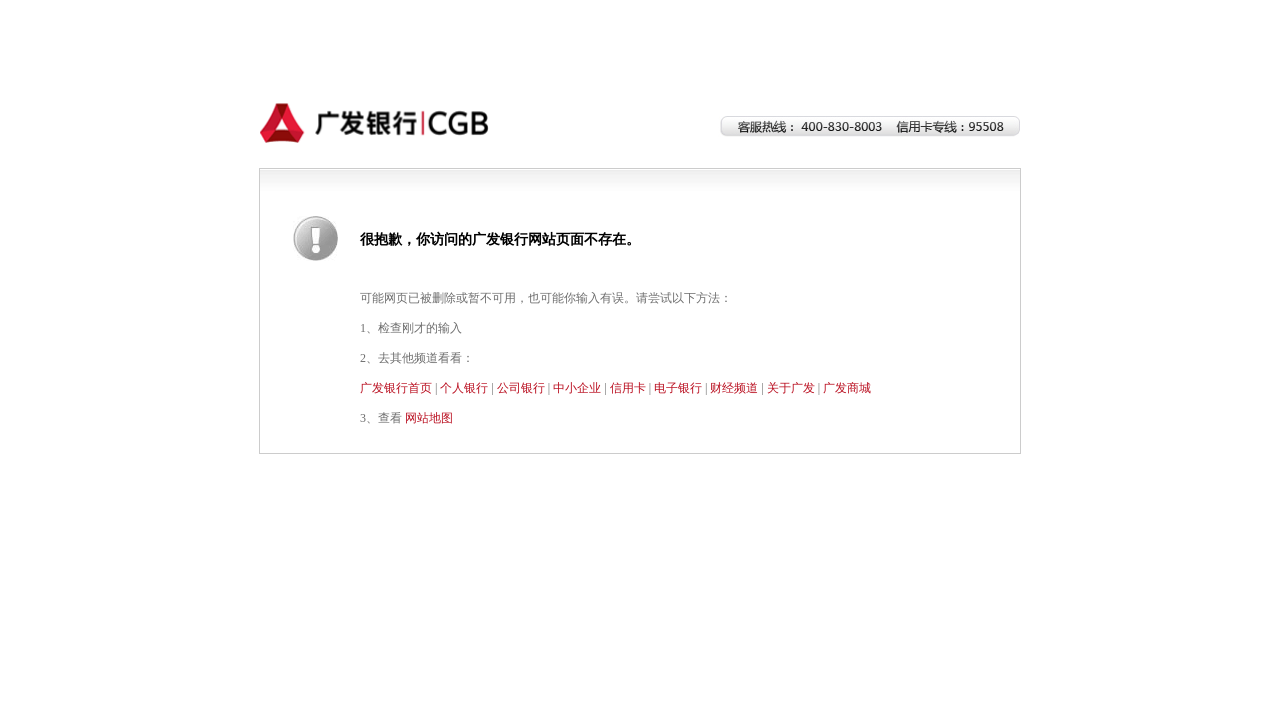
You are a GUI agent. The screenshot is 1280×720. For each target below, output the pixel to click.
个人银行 (464, 388)
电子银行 (678, 388)
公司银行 (521, 388)
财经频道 (734, 388)
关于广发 (791, 388)
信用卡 (628, 388)
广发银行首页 (396, 388)
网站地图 (429, 418)
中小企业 (577, 388)
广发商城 (847, 388)
